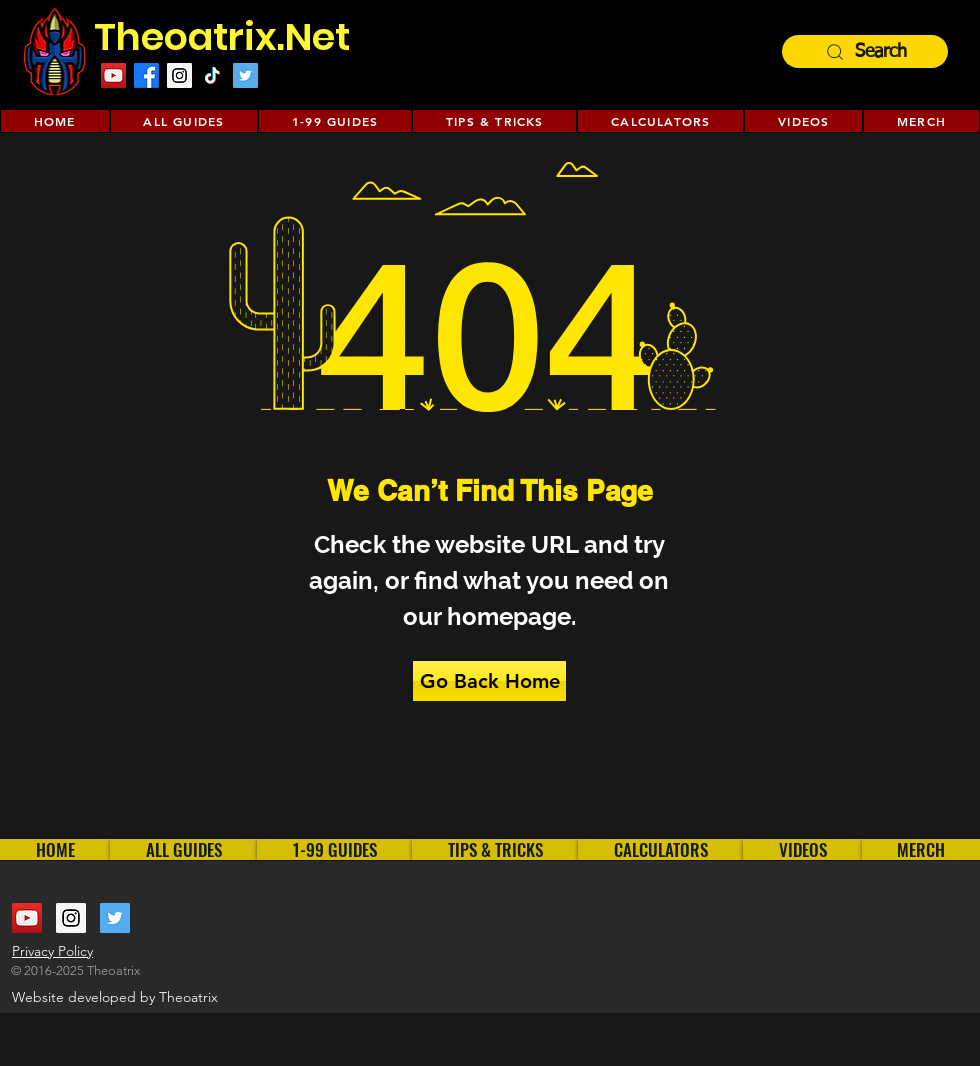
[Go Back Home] (489, 681)
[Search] (865, 51)
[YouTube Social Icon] (113, 75)
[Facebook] (146, 75)
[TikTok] (212, 75)
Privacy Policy (52, 951)
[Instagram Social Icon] (179, 75)
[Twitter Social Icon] (245, 75)
